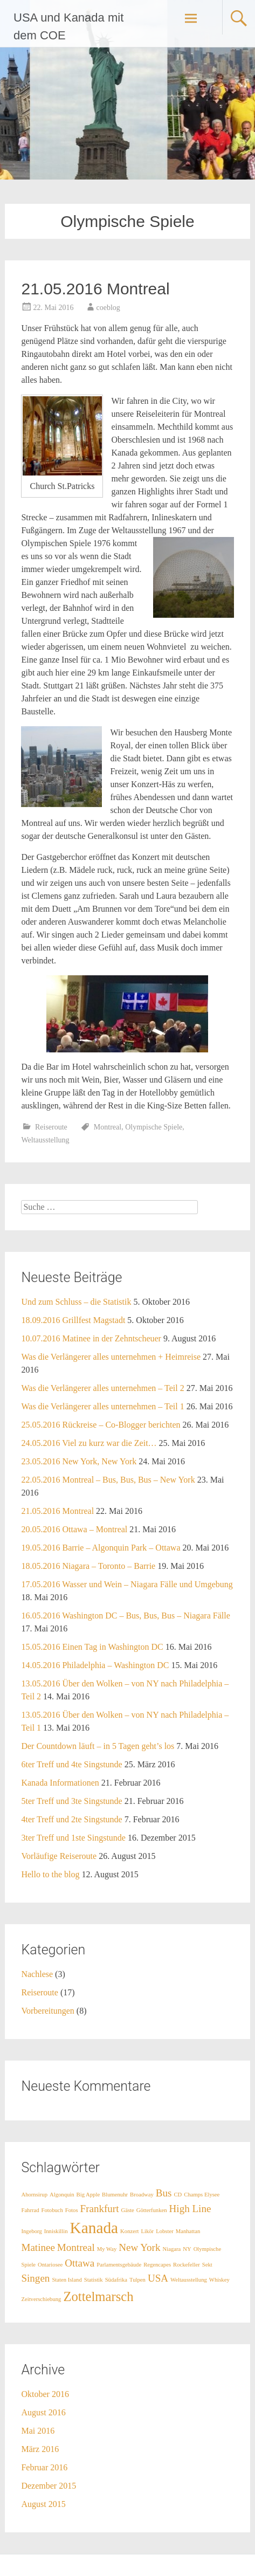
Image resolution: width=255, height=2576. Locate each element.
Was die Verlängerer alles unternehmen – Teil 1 (102, 1406)
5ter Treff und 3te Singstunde (71, 1801)
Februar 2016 (44, 2467)
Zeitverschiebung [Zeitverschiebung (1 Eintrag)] (41, 2299)
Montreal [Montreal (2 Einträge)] (76, 2247)
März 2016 (40, 2449)
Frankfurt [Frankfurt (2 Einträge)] (99, 2208)
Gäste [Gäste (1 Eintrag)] (127, 2210)
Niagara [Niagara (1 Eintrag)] (172, 2249)
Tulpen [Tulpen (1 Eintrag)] (137, 2280)
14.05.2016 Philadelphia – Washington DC (95, 1665)
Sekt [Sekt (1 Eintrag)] (207, 2265)
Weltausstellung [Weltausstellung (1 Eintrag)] (188, 2280)
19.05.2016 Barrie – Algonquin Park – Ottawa (100, 1547)
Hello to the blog (50, 1874)
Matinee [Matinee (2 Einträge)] (37, 2247)
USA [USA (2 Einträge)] (158, 2278)
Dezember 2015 (48, 2485)
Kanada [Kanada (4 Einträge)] (94, 2227)
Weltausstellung (45, 1140)
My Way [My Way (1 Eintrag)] (107, 2249)
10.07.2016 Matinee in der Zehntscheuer (91, 1338)
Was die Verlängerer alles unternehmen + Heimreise (111, 1356)
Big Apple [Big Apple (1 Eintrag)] (88, 2195)
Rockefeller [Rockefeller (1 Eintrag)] (186, 2265)
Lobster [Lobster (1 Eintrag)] (165, 2231)
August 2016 (43, 2412)
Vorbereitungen (47, 2010)
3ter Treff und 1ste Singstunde (73, 1837)
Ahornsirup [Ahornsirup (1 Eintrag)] (34, 2195)
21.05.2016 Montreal (95, 289)
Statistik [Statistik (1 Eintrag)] (93, 2280)
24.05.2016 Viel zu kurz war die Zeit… (88, 1443)
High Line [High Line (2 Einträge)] (190, 2208)
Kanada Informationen (60, 1782)
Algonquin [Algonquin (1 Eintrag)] (62, 2195)
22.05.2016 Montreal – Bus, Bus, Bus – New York (108, 1479)
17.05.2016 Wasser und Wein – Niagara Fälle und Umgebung (126, 1584)
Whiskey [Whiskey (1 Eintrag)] (219, 2280)
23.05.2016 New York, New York (78, 1461)
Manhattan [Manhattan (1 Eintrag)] (188, 2231)
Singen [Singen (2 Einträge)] (35, 2278)
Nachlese (37, 1974)
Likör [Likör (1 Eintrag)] (147, 2231)
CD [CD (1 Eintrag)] (178, 2195)
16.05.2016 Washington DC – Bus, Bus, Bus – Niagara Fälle (125, 1615)
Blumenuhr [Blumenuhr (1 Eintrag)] (115, 2195)
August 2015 (43, 2504)
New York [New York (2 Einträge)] (139, 2247)
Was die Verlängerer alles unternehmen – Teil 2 (102, 1388)
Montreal (107, 1127)
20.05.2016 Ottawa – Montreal (74, 1529)
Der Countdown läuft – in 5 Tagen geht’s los (97, 1746)
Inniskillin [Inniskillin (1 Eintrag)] (56, 2231)
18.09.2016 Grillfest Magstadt (73, 1320)
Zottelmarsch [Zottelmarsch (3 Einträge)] (98, 2296)
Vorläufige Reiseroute (59, 1856)
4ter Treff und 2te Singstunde (71, 1819)
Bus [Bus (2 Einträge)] (164, 2193)
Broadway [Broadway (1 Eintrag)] (142, 2195)
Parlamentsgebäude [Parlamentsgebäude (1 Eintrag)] (119, 2265)
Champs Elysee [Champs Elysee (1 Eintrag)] (201, 2195)
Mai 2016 (37, 2430)
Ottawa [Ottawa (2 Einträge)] (79, 2263)
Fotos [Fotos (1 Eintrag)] (71, 2210)
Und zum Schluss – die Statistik (76, 1301)
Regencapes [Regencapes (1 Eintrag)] (157, 2265)
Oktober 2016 (44, 2394)
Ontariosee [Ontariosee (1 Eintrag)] (50, 2265)
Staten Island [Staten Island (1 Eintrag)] (66, 2280)
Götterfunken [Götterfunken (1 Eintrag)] (151, 2210)
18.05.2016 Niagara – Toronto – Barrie (88, 1566)
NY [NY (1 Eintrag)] (187, 2249)
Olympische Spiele (153, 1127)
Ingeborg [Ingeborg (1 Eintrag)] (31, 2231)
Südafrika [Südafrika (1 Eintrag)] (116, 2280)
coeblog (108, 308)
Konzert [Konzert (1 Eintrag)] (129, 2231)
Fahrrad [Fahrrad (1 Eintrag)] (30, 2210)
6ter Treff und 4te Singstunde (71, 1764)
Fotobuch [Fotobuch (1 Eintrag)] (52, 2210)
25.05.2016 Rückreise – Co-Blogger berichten (100, 1424)
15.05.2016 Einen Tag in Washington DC (92, 1646)
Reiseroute (51, 1127)
